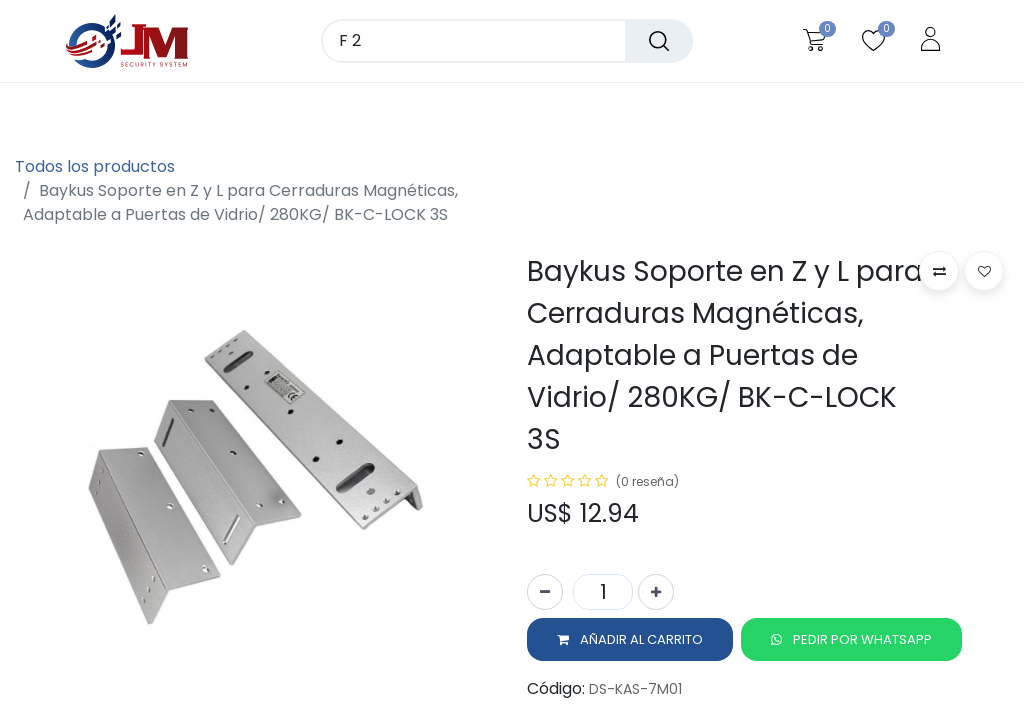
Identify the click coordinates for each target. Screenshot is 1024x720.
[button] (630, 644)
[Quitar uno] (545, 596)
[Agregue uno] (656, 596)
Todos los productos (95, 166)
